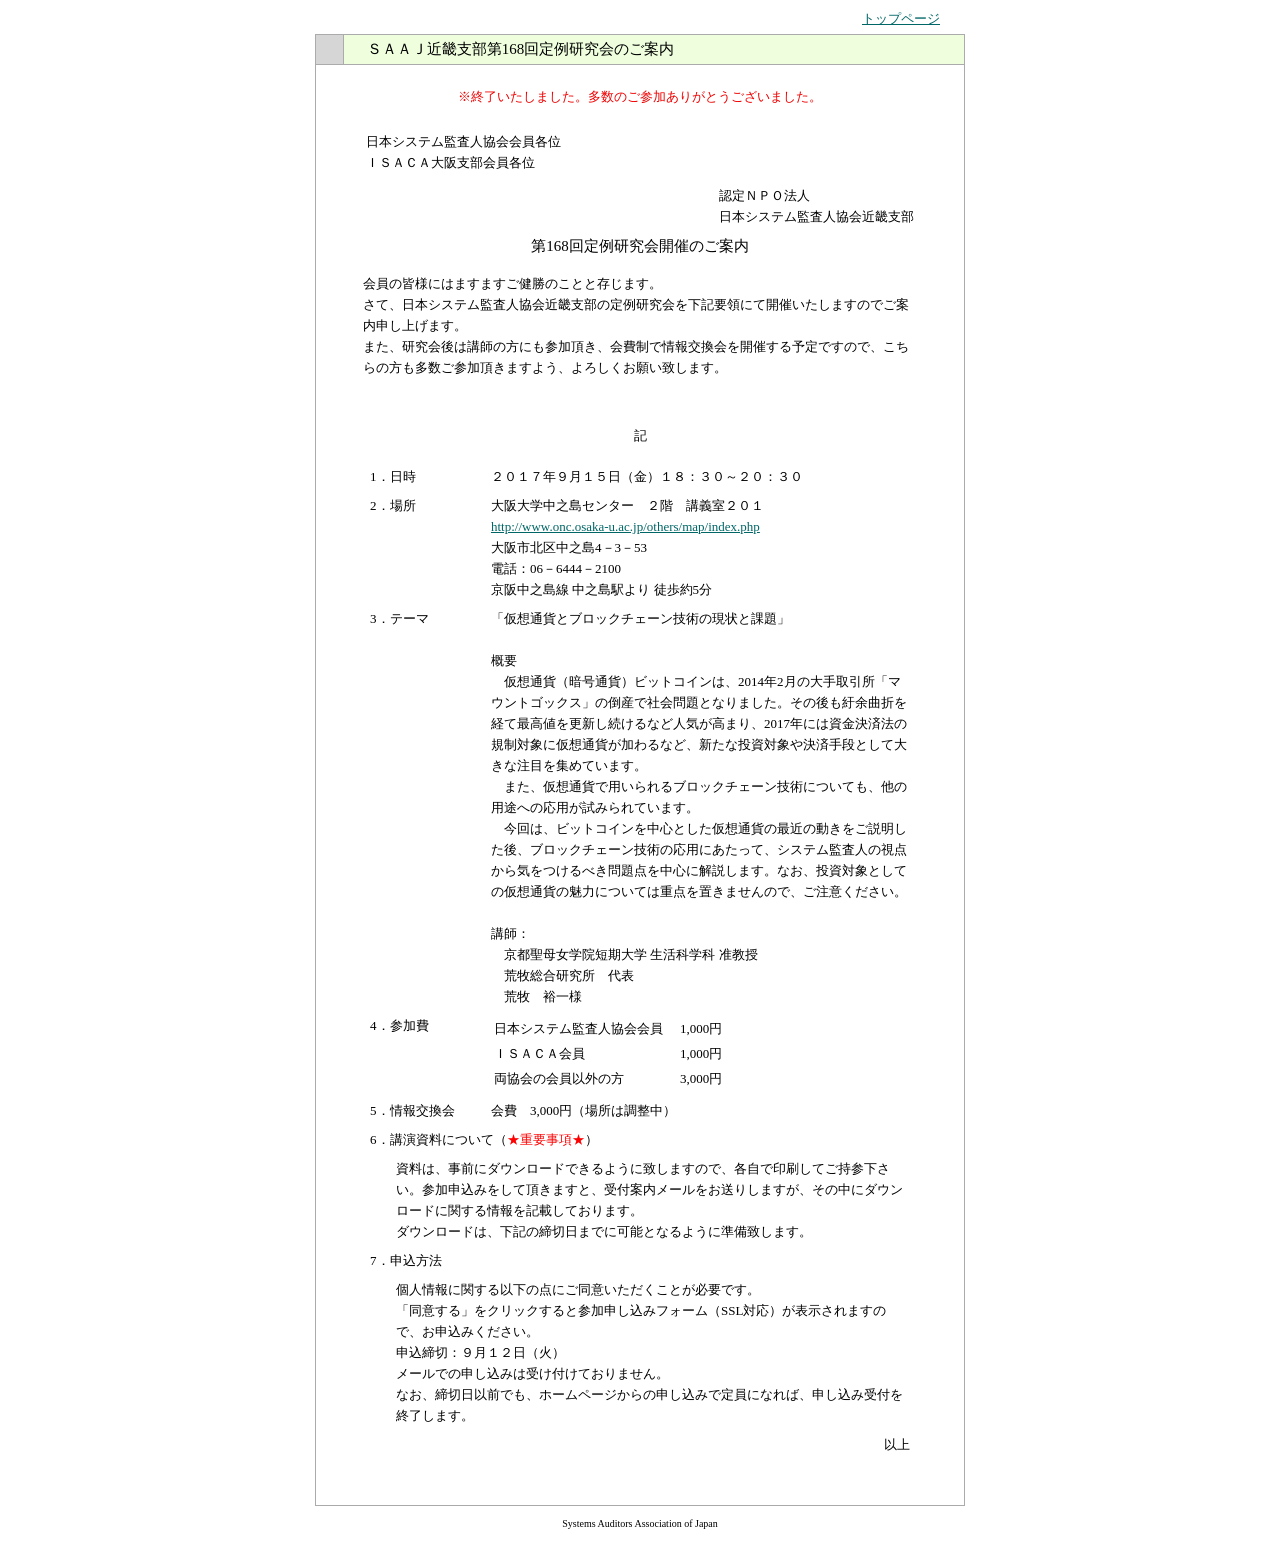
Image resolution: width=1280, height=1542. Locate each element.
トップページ (901, 18)
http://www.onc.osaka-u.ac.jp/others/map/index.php (625, 526)
